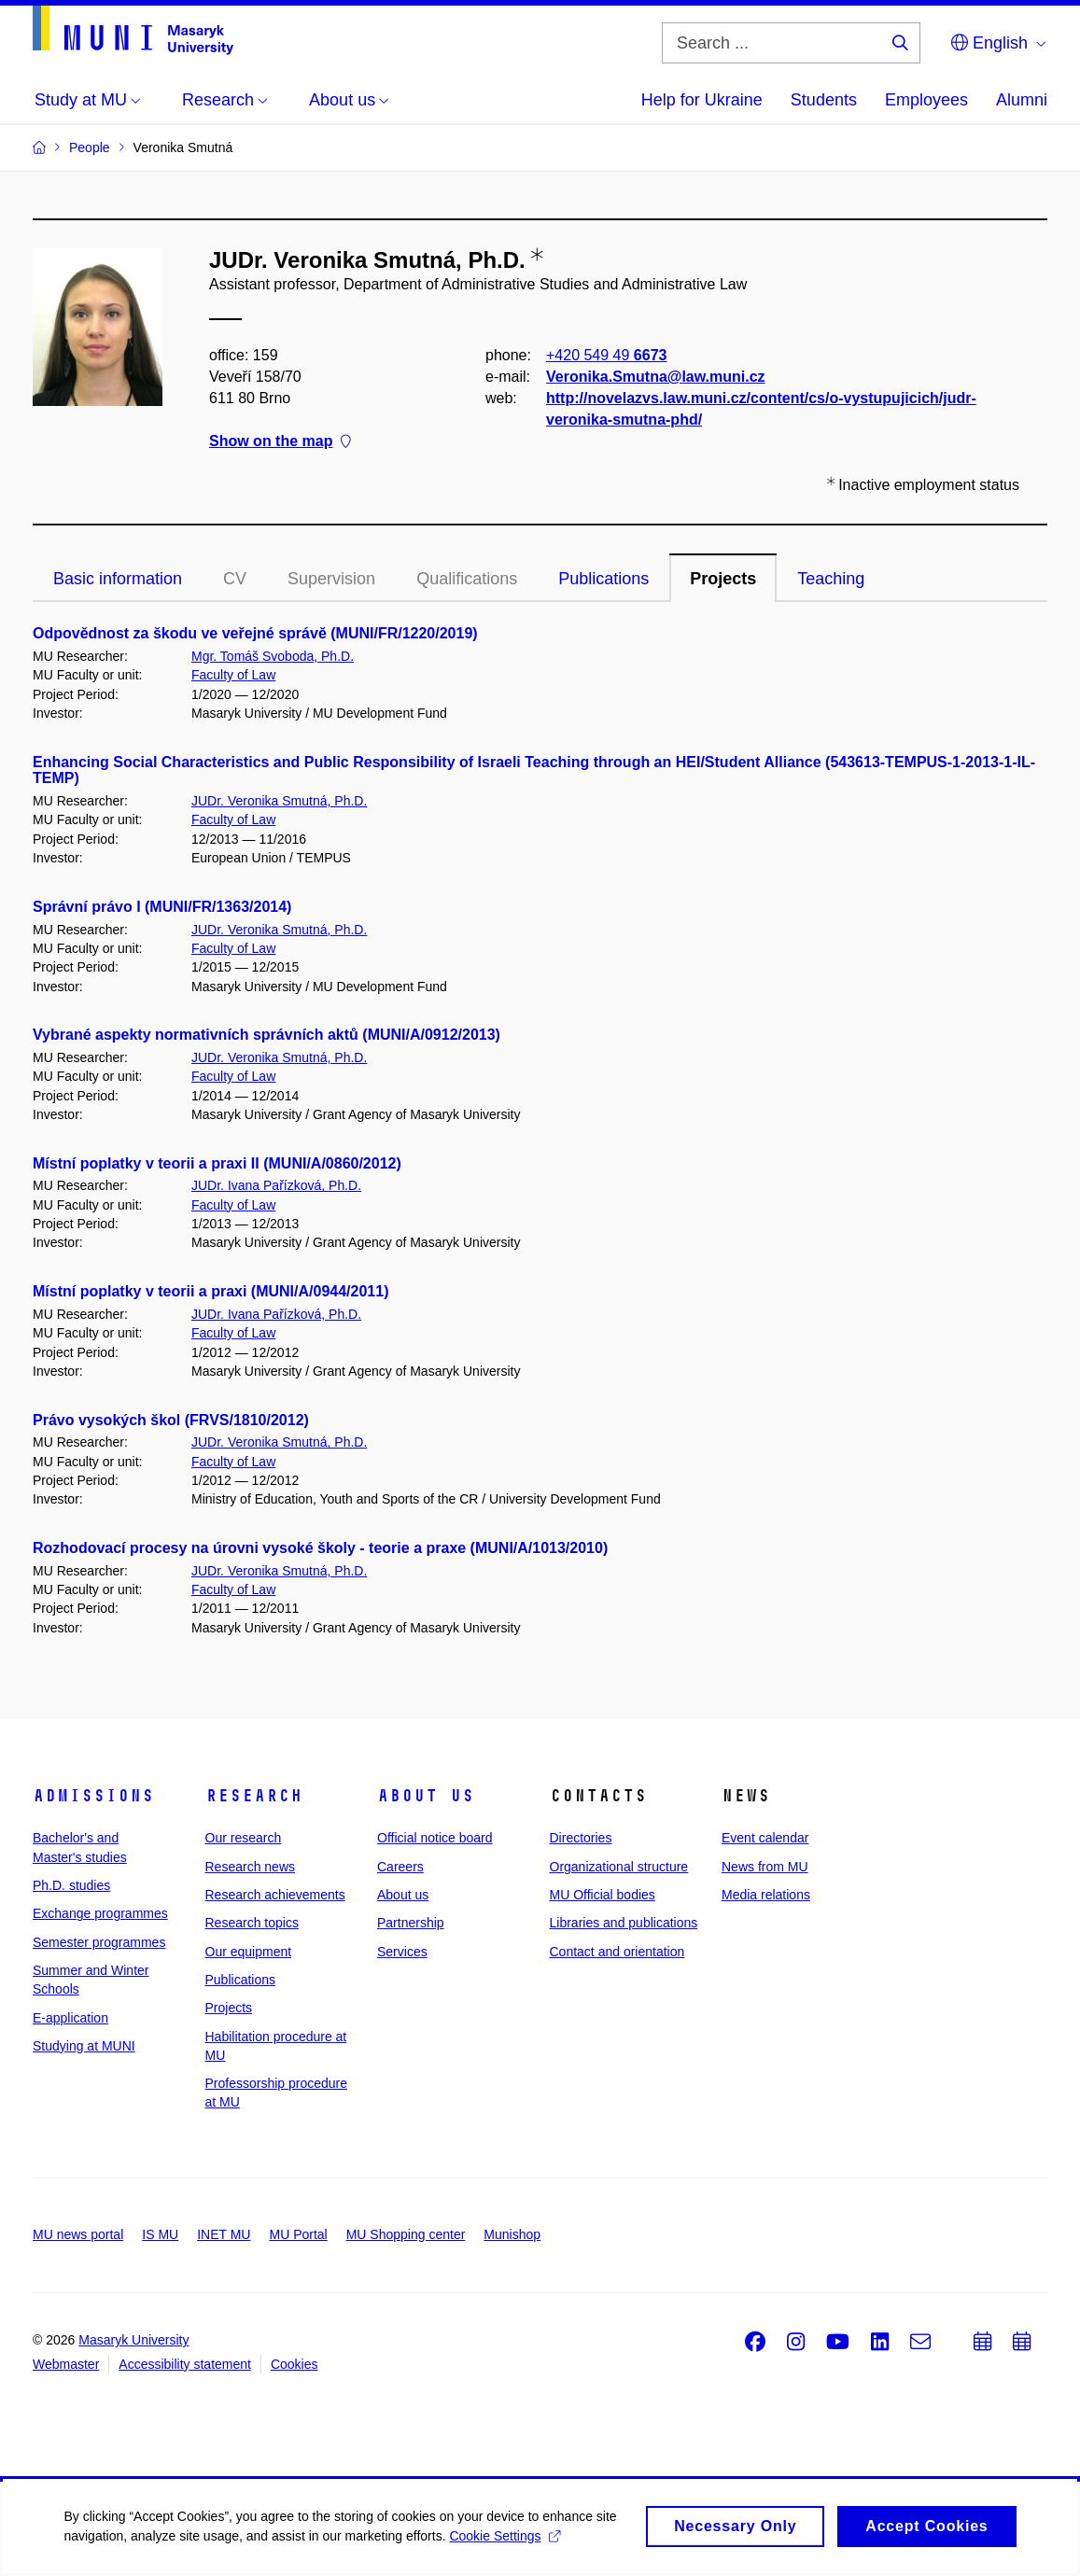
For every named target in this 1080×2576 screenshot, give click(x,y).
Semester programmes (99, 1942)
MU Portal (298, 2234)
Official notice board (434, 1837)
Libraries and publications (624, 1922)
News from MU (765, 1866)
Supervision (331, 578)
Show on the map (280, 442)
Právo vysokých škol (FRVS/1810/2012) (171, 1420)
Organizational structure (619, 1866)
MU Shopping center (406, 2234)
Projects (723, 578)
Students (824, 100)
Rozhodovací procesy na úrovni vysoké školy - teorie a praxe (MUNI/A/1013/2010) (320, 1548)
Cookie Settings (506, 2544)
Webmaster (66, 2364)
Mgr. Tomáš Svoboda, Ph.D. (272, 656)
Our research (243, 1837)
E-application (70, 2017)
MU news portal (78, 2234)
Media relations (766, 1894)
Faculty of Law (233, 674)
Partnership (410, 1922)
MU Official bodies (602, 1894)
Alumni (1021, 100)
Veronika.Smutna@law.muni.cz (655, 377)
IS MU (160, 2234)
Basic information (117, 578)
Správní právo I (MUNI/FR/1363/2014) (162, 907)
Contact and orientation (617, 1951)
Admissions (93, 1795)
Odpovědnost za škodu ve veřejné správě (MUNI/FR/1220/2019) (255, 633)
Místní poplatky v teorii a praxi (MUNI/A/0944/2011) (210, 1291)
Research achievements (275, 1894)
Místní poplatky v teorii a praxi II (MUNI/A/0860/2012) (217, 1163)
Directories (581, 1837)
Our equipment (248, 1951)
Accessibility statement (185, 2364)
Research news (250, 1866)
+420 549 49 (606, 355)
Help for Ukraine (702, 100)
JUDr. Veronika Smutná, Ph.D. (279, 800)
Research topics (252, 1922)
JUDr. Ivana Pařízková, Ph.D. (276, 1185)
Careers (400, 1866)
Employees (926, 100)
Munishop (512, 2234)
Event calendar (765, 1837)
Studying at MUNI (84, 2045)
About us (425, 1795)
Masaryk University (133, 2339)
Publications (603, 578)
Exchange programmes (100, 1913)
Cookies (294, 2364)
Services (402, 1951)
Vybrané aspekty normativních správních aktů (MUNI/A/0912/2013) (266, 1035)
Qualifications (466, 578)
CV (234, 578)
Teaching (830, 578)
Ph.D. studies (71, 1885)
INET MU (223, 2234)
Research (253, 1795)
